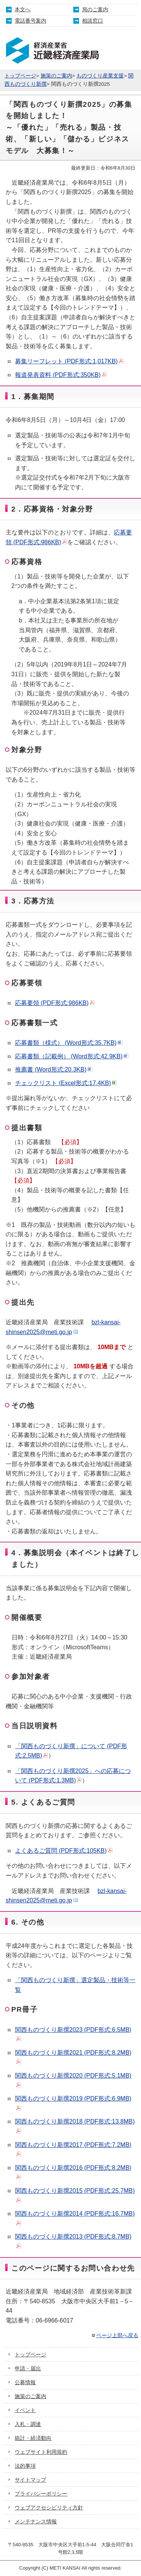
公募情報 (25, 2382)
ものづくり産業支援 (100, 76)
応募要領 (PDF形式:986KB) (55, 1003)
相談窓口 (92, 21)
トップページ (20, 76)
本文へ (22, 9)
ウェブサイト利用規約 (41, 2452)
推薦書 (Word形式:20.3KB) (53, 1069)
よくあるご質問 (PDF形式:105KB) (64, 1850)
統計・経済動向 (33, 2438)
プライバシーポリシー (41, 2494)
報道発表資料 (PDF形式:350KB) (61, 375)
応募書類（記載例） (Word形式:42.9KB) (72, 1056)
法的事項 (25, 2466)
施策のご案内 (56, 76)
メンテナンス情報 (36, 2521)
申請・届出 (28, 2368)
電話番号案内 (30, 21)
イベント (25, 2410)
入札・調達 (28, 2424)
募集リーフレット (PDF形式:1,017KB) (69, 361)
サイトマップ (30, 2480)
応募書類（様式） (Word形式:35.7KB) (69, 1043)
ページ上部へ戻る (114, 2335)
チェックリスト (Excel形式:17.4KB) (66, 1083)
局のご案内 (95, 9)
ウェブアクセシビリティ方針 (49, 2508)
